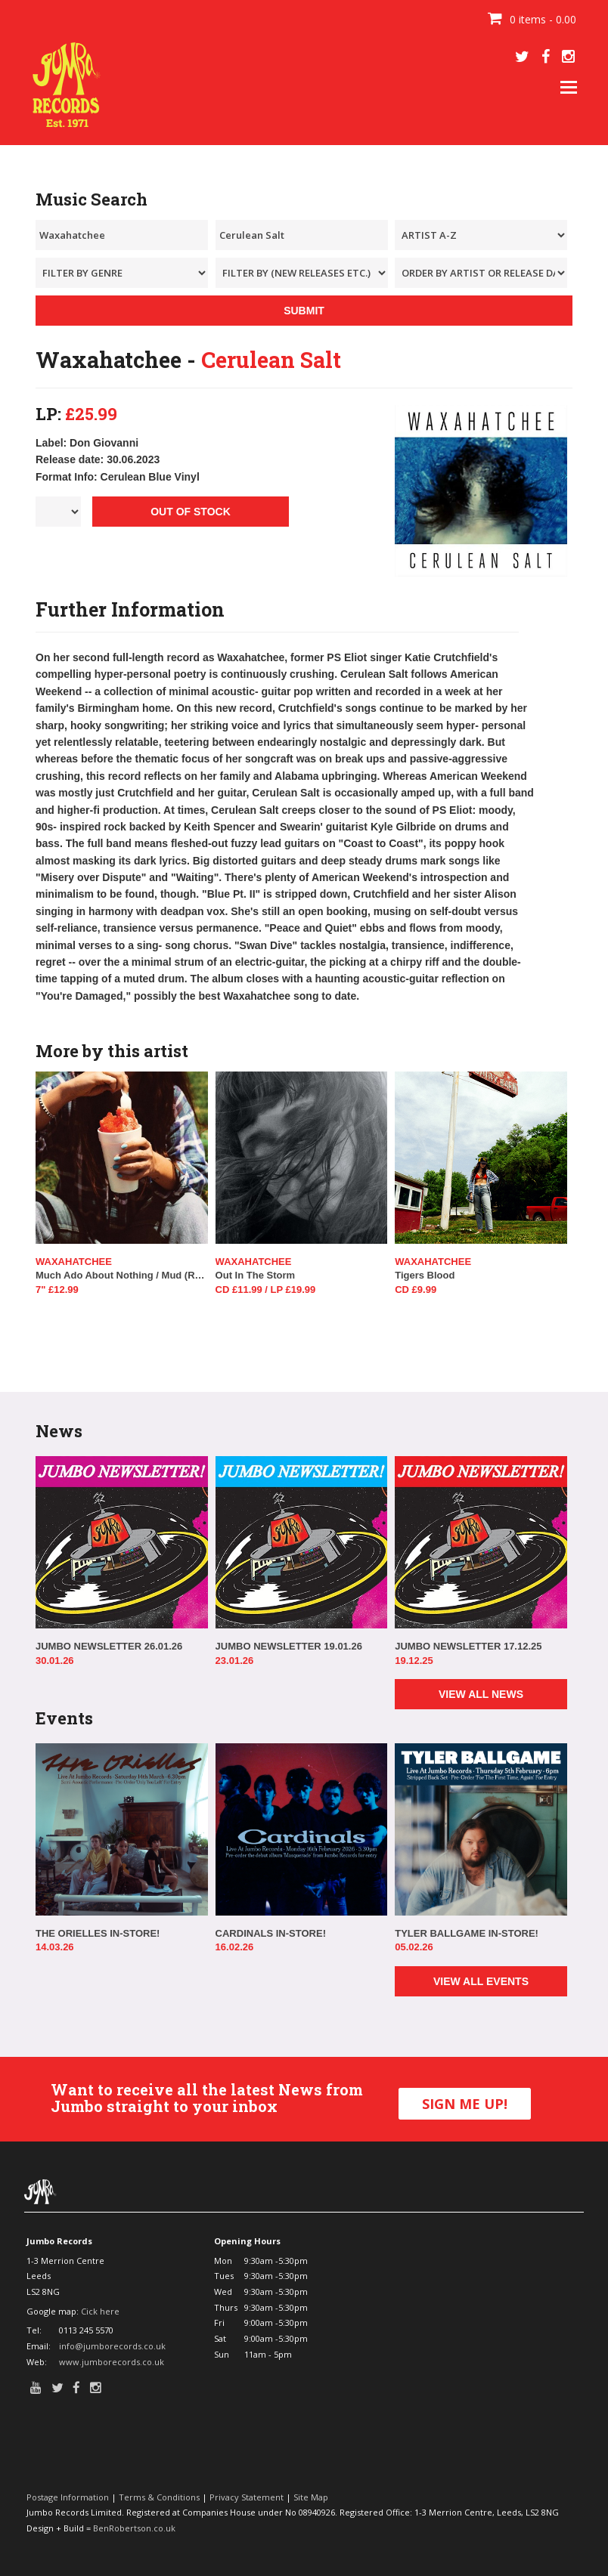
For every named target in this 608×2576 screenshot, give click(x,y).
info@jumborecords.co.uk (112, 2346)
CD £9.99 (415, 1289)
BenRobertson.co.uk (134, 2528)
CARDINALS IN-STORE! (271, 1933)
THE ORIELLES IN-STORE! (98, 1933)
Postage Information (67, 2497)
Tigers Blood (424, 1275)
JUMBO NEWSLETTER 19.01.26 (289, 1646)
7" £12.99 (57, 1289)
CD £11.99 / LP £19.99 (266, 1289)
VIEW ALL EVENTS (481, 1981)
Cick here (100, 2311)
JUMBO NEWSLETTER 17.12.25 (468, 1646)
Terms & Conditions (159, 2497)
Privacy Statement (246, 2497)
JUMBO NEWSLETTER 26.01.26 (109, 1646)
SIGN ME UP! (464, 2104)
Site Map (310, 2497)
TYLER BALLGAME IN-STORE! (466, 1933)
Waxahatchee (74, 1261)
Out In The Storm (255, 1275)
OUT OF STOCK (190, 512)
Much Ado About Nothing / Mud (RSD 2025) (122, 1275)
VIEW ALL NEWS (481, 1694)
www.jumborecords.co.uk (111, 2361)
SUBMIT (304, 311)
